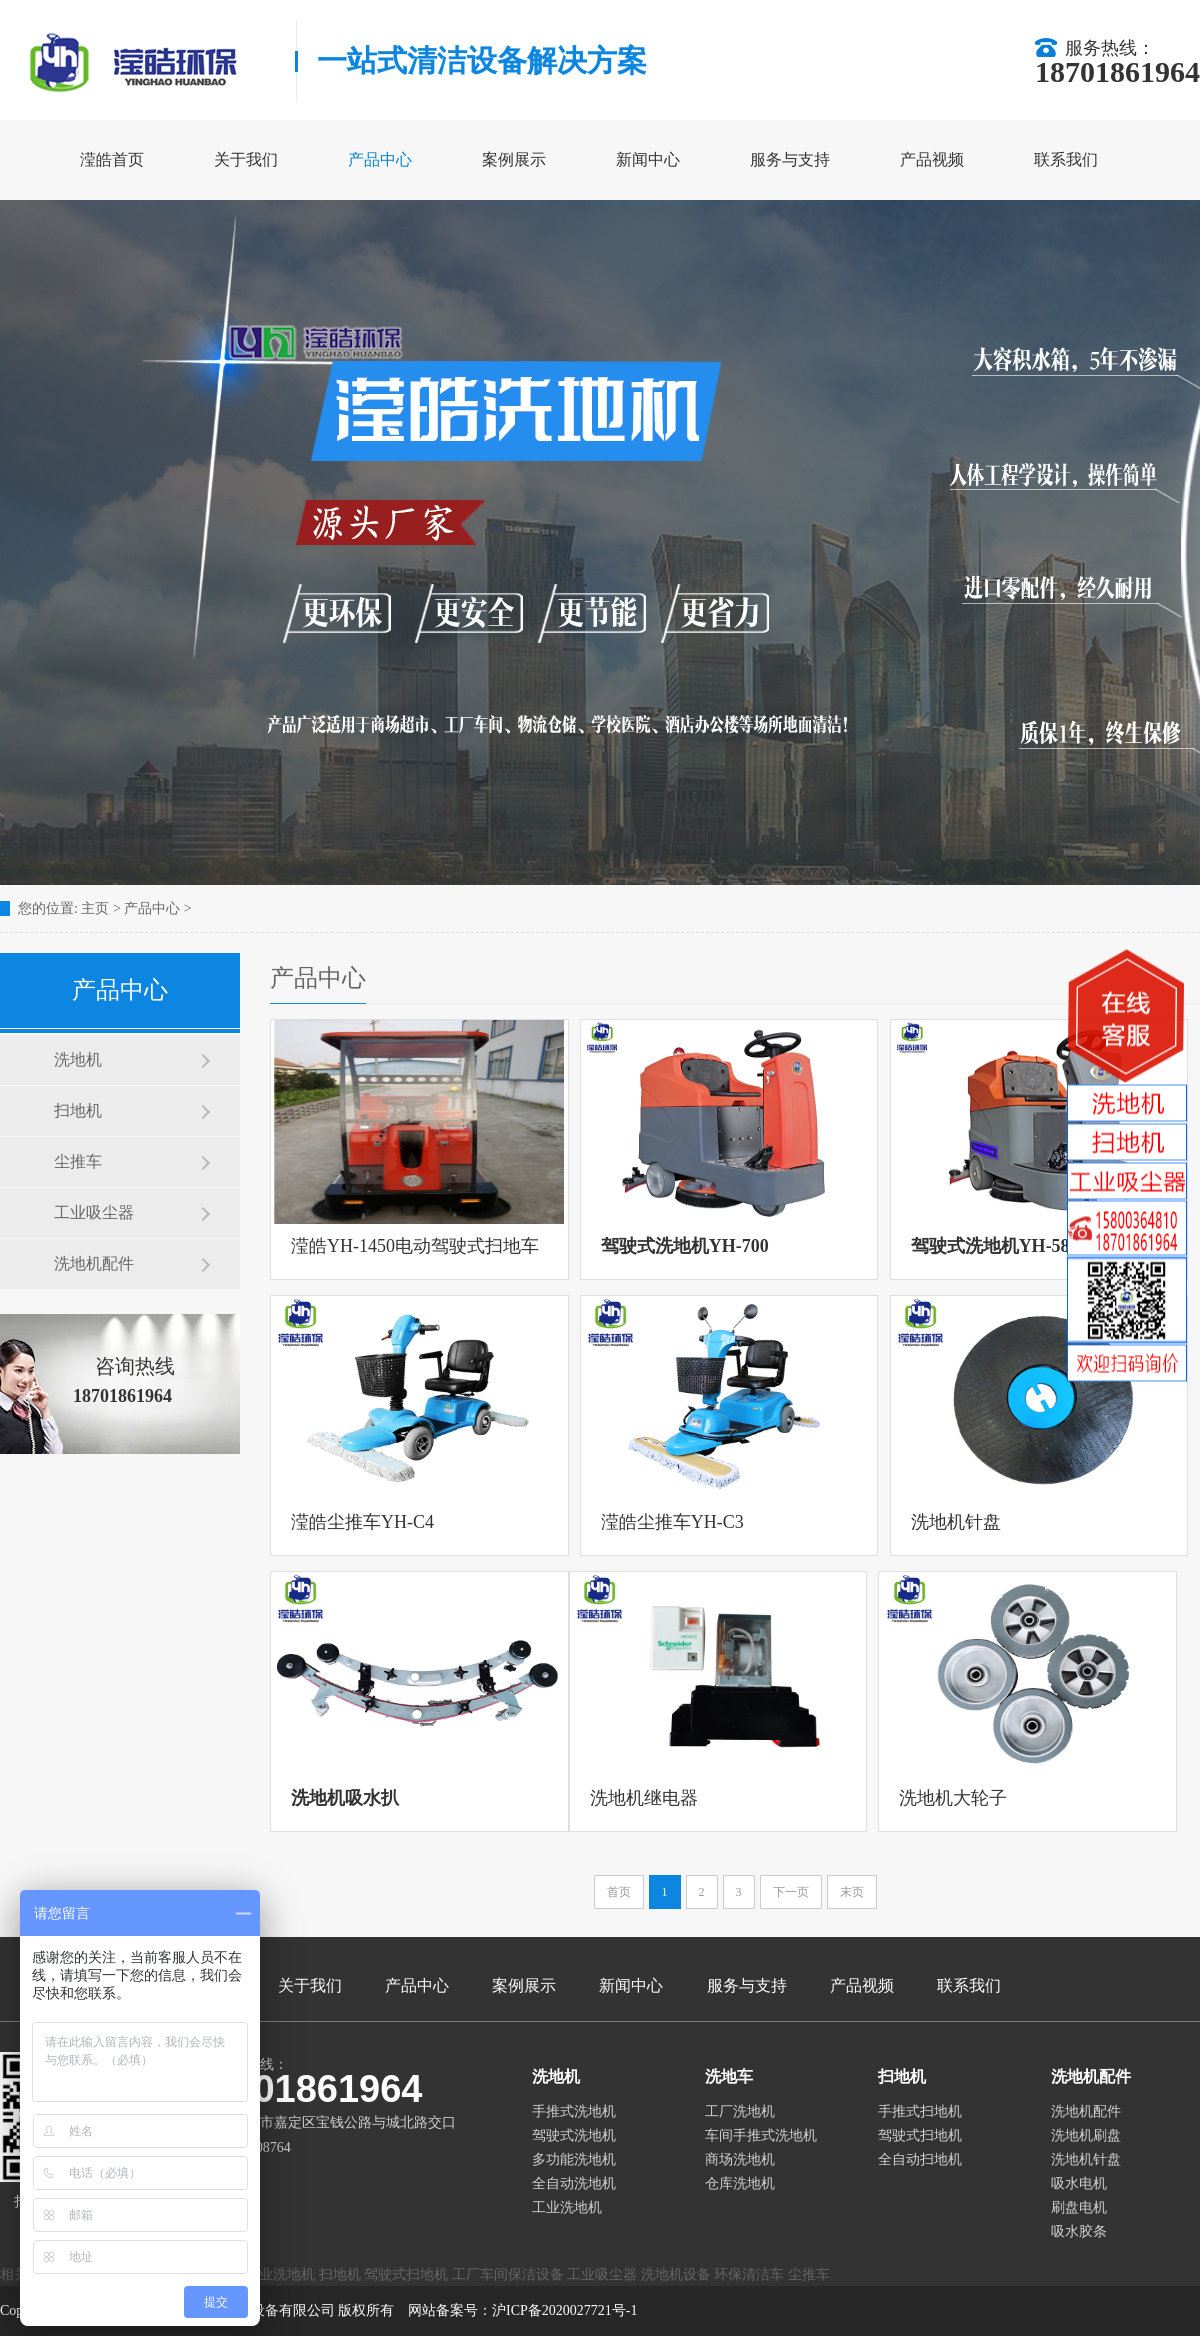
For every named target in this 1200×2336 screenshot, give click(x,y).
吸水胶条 (1079, 2231)
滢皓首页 (112, 159)
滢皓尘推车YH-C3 (672, 1522)
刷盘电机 (1079, 2207)
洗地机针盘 (956, 1522)
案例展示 (514, 159)
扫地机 (78, 1110)
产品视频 (932, 159)
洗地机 (78, 1059)
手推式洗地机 (574, 2111)
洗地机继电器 (644, 1798)
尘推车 (78, 1161)
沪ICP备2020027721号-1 (564, 2310)
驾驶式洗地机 (574, 2135)
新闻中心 (648, 159)
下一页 (791, 1892)
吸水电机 (1079, 2183)
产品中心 (380, 159)
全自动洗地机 (574, 2183)
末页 (852, 1892)
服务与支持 (790, 159)
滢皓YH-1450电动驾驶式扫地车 (415, 1246)
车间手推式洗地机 (761, 2135)
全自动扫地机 (920, 2159)
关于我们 (246, 159)
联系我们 (1066, 159)
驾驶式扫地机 (920, 2135)
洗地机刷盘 (1086, 2135)
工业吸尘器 (94, 1212)
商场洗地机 (740, 2159)
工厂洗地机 (740, 2111)
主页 (95, 908)
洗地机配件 (94, 1263)
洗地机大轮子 (953, 1798)
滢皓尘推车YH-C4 (362, 1522)
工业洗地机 (567, 2207)
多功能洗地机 (574, 2159)
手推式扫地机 (920, 2111)
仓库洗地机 (740, 2183)
